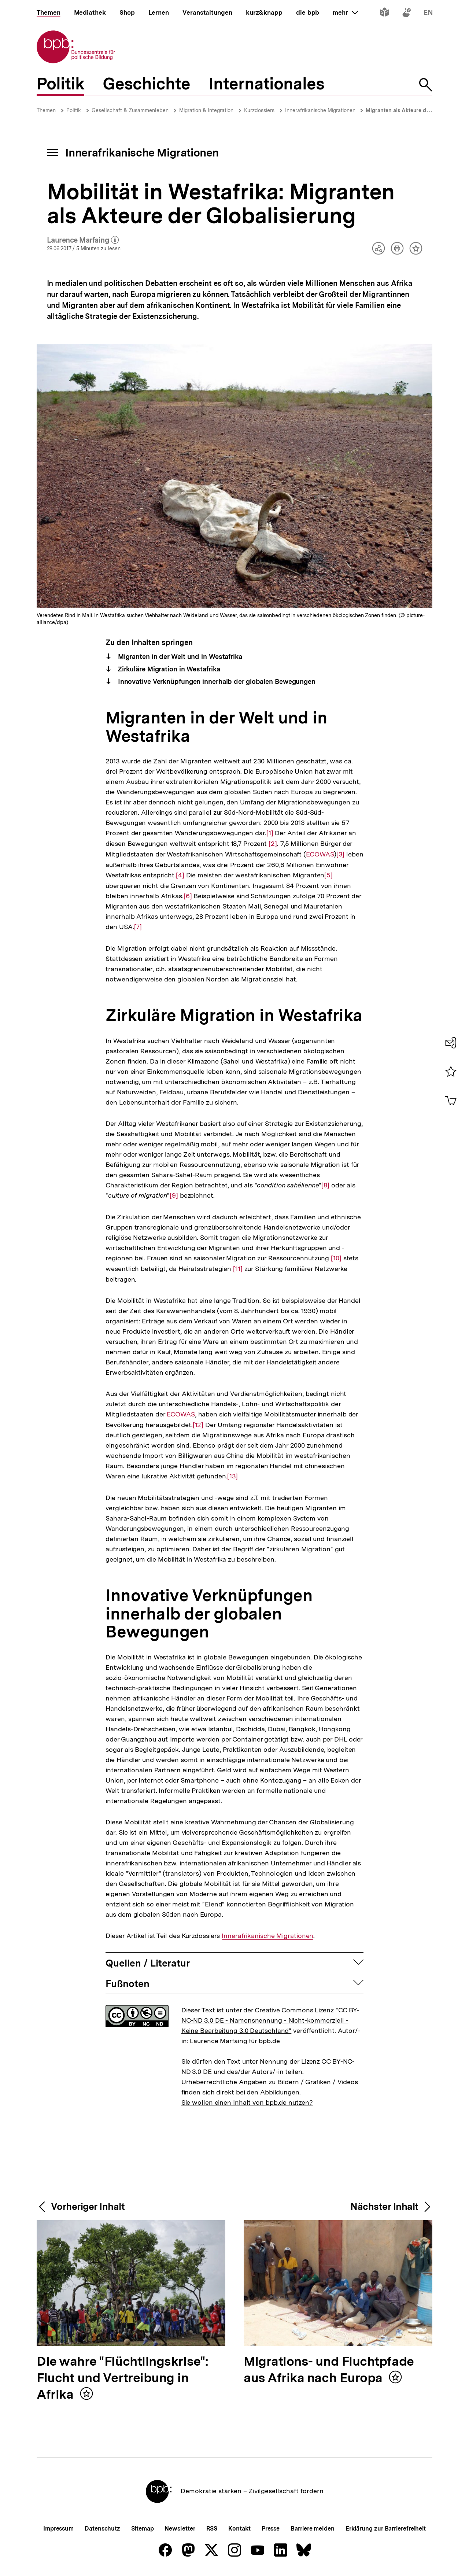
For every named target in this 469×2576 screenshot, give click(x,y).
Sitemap (142, 2528)
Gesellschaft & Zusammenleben (130, 110)
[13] (232, 1475)
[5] (328, 874)
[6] (188, 895)
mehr (345, 12)
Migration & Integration (206, 110)
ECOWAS (320, 854)
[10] (336, 1257)
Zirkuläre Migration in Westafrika (168, 669)
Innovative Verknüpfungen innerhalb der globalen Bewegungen (215, 681)
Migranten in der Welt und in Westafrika (179, 656)
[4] (180, 874)
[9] (174, 1194)
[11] (238, 1268)
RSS (212, 2528)
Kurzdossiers (259, 110)
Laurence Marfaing (83, 240)
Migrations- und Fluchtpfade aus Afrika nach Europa (329, 2370)
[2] (273, 843)
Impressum (58, 2528)
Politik (73, 110)
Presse (271, 2528)
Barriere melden (313, 2528)
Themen (46, 110)
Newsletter (180, 2528)
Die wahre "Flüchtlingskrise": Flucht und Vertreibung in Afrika (122, 2378)
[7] (138, 926)
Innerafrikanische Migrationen (321, 110)
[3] (340, 853)
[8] (325, 1184)
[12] (198, 1424)
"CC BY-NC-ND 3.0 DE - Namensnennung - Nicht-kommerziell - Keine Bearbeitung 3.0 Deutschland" (270, 2020)
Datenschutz (102, 2528)
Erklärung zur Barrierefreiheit (386, 2528)
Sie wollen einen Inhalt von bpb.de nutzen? (247, 2102)
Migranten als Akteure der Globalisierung (417, 110)
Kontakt (239, 2528)
